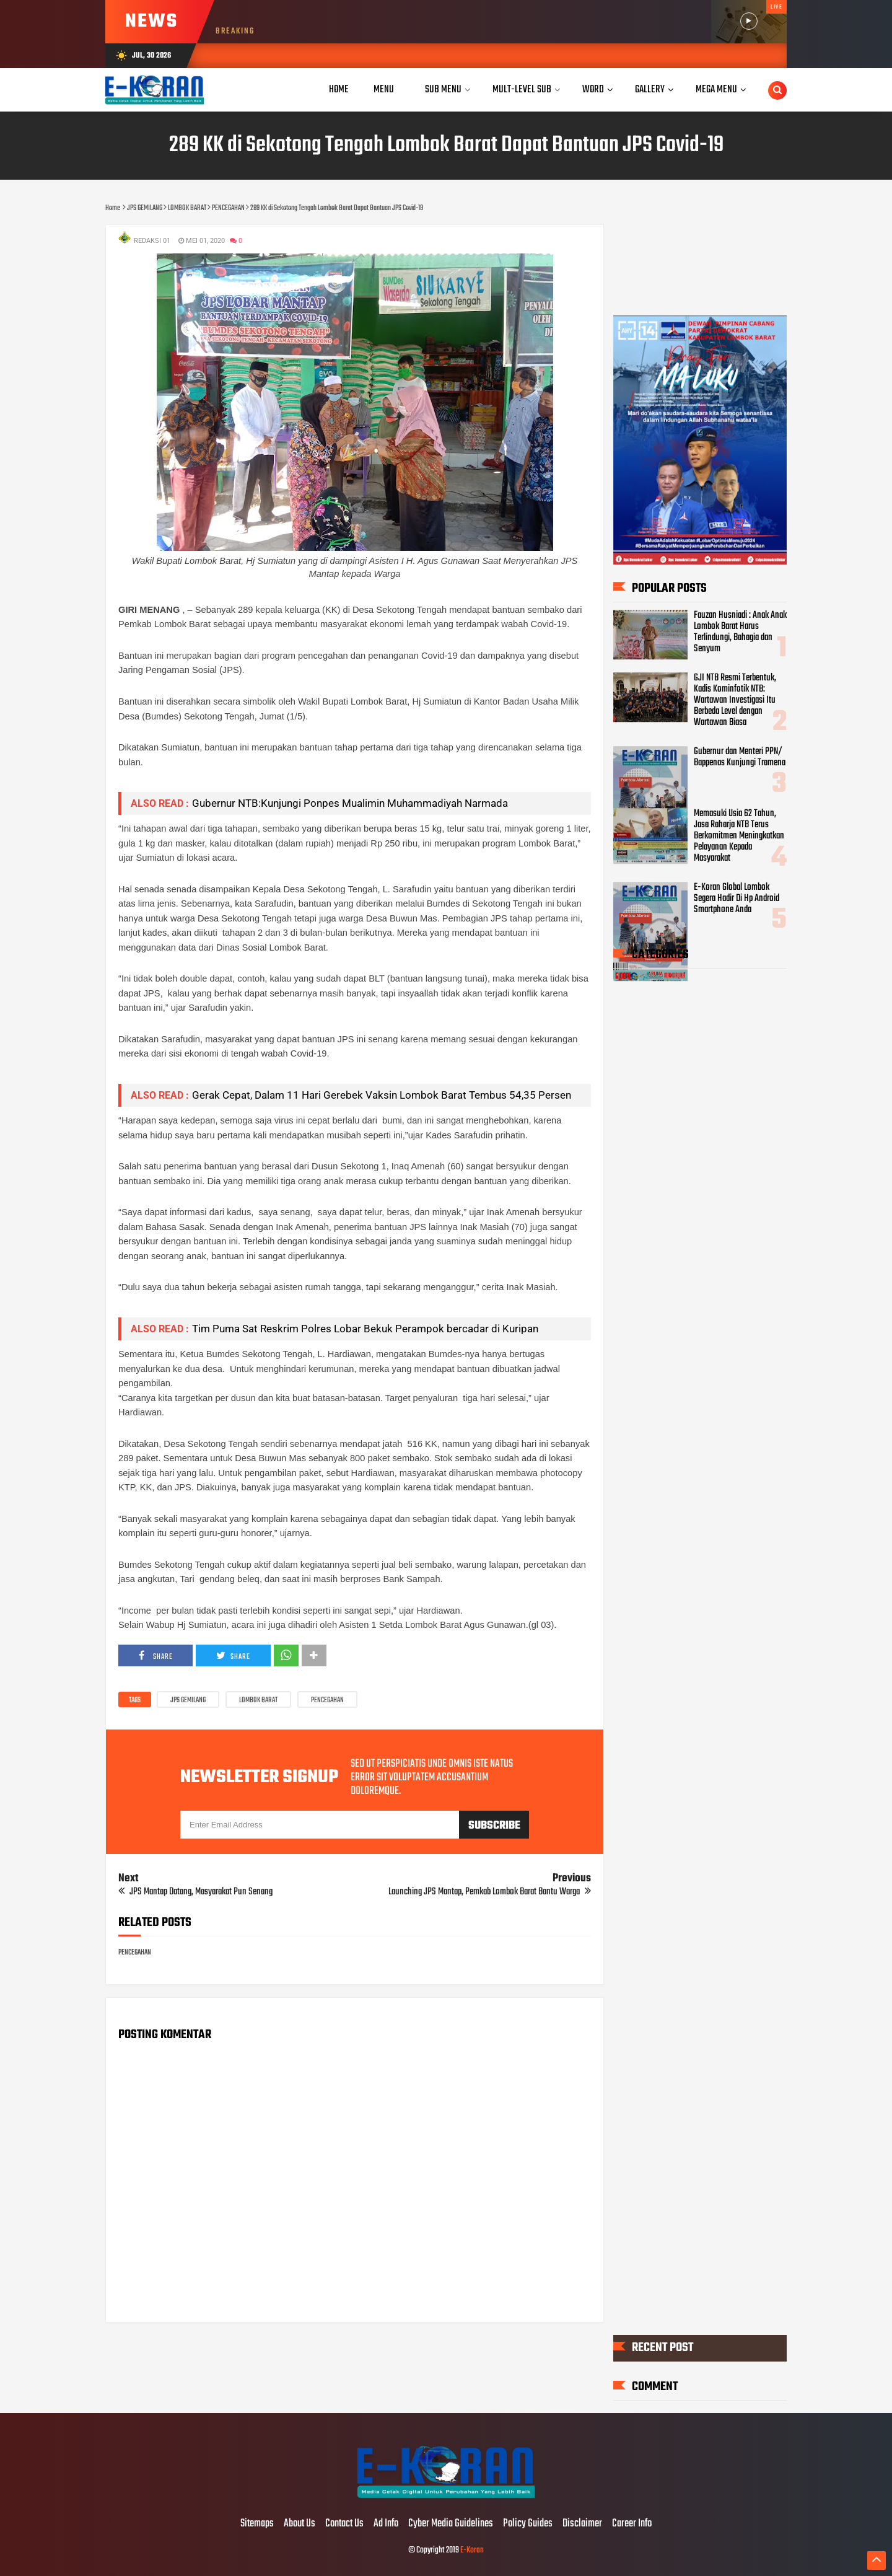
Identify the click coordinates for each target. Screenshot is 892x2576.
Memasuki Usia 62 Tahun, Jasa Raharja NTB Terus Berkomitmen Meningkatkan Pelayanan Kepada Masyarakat (739, 836)
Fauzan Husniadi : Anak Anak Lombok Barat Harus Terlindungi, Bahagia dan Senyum (740, 632)
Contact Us (344, 2524)
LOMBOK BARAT (258, 1700)
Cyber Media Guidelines (450, 2524)
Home (339, 89)
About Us (299, 2524)
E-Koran (472, 2550)
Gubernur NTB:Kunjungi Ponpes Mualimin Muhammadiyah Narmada (350, 803)
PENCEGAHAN (327, 1700)
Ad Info (386, 2524)
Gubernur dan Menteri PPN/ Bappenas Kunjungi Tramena (739, 757)
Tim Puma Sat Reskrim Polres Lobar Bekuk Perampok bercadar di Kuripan (365, 1328)
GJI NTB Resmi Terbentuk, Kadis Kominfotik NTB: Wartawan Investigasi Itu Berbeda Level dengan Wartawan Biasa (735, 700)
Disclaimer (582, 2524)
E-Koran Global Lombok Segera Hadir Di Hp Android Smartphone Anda (736, 898)
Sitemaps (257, 2524)
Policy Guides (528, 2524)
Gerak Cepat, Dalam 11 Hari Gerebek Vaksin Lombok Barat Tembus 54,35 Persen (381, 1095)
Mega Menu (716, 89)
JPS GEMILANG (188, 1700)
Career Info (632, 2524)
